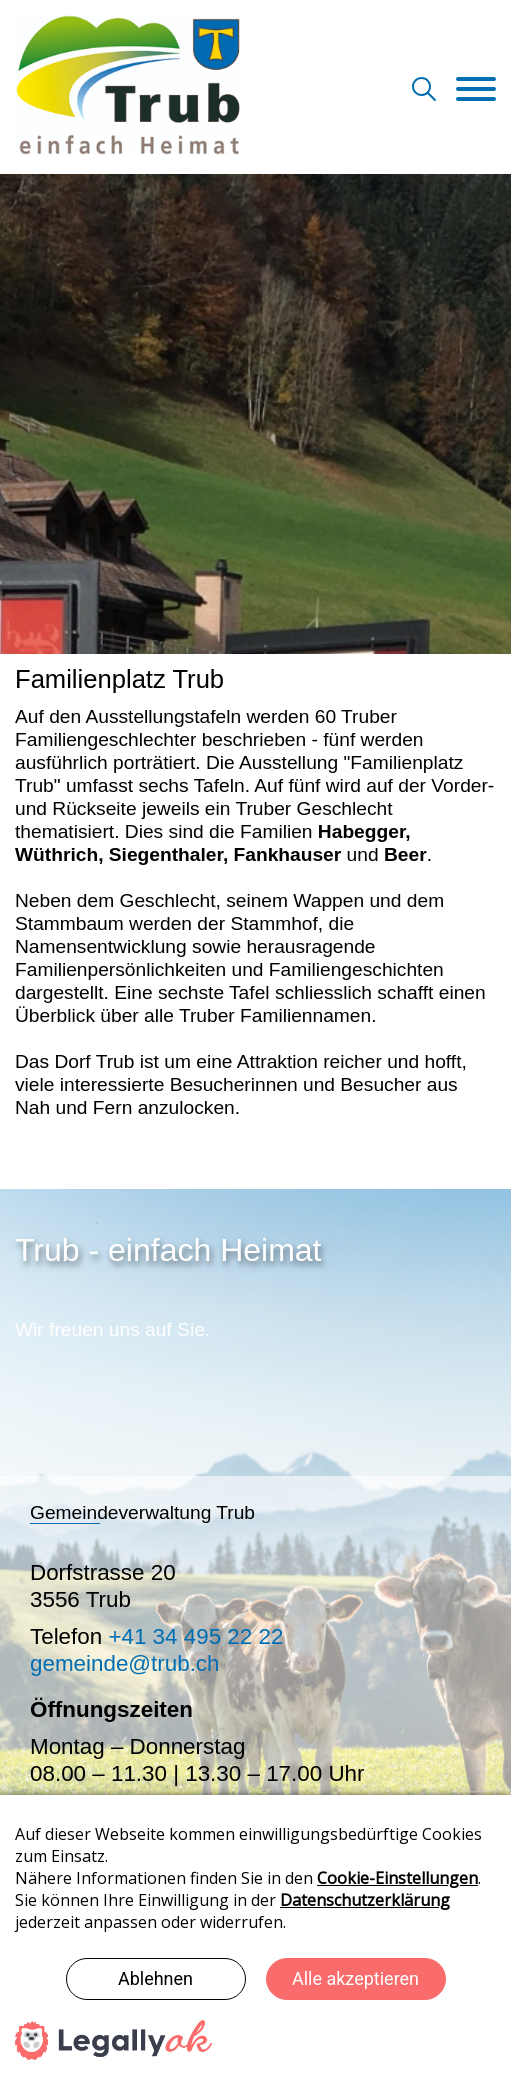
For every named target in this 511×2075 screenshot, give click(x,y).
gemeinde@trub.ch (125, 1663)
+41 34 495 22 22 (195, 1636)
